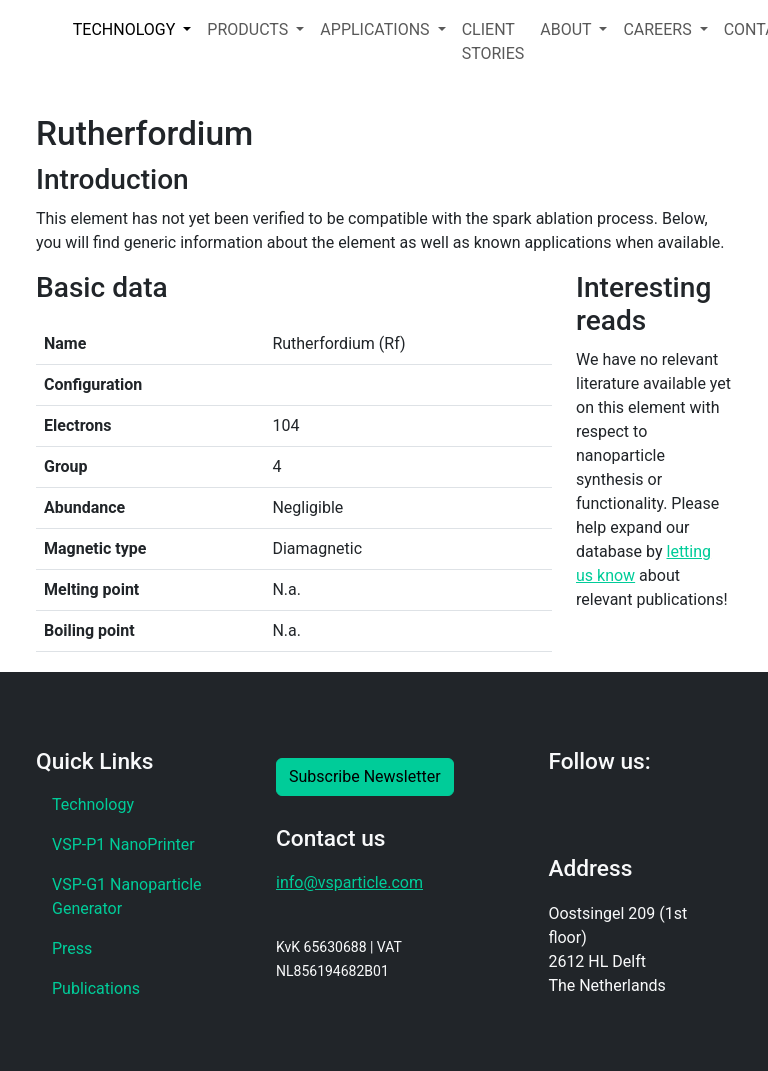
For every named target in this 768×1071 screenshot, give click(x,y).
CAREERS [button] (659, 29)
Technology (93, 804)
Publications (96, 988)
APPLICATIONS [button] (376, 29)
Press (72, 948)
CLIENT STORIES (493, 41)
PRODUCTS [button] (249, 29)
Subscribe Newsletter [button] (365, 776)
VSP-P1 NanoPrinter (123, 844)
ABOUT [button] (567, 29)
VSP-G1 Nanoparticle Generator (127, 896)
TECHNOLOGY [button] (126, 29)
